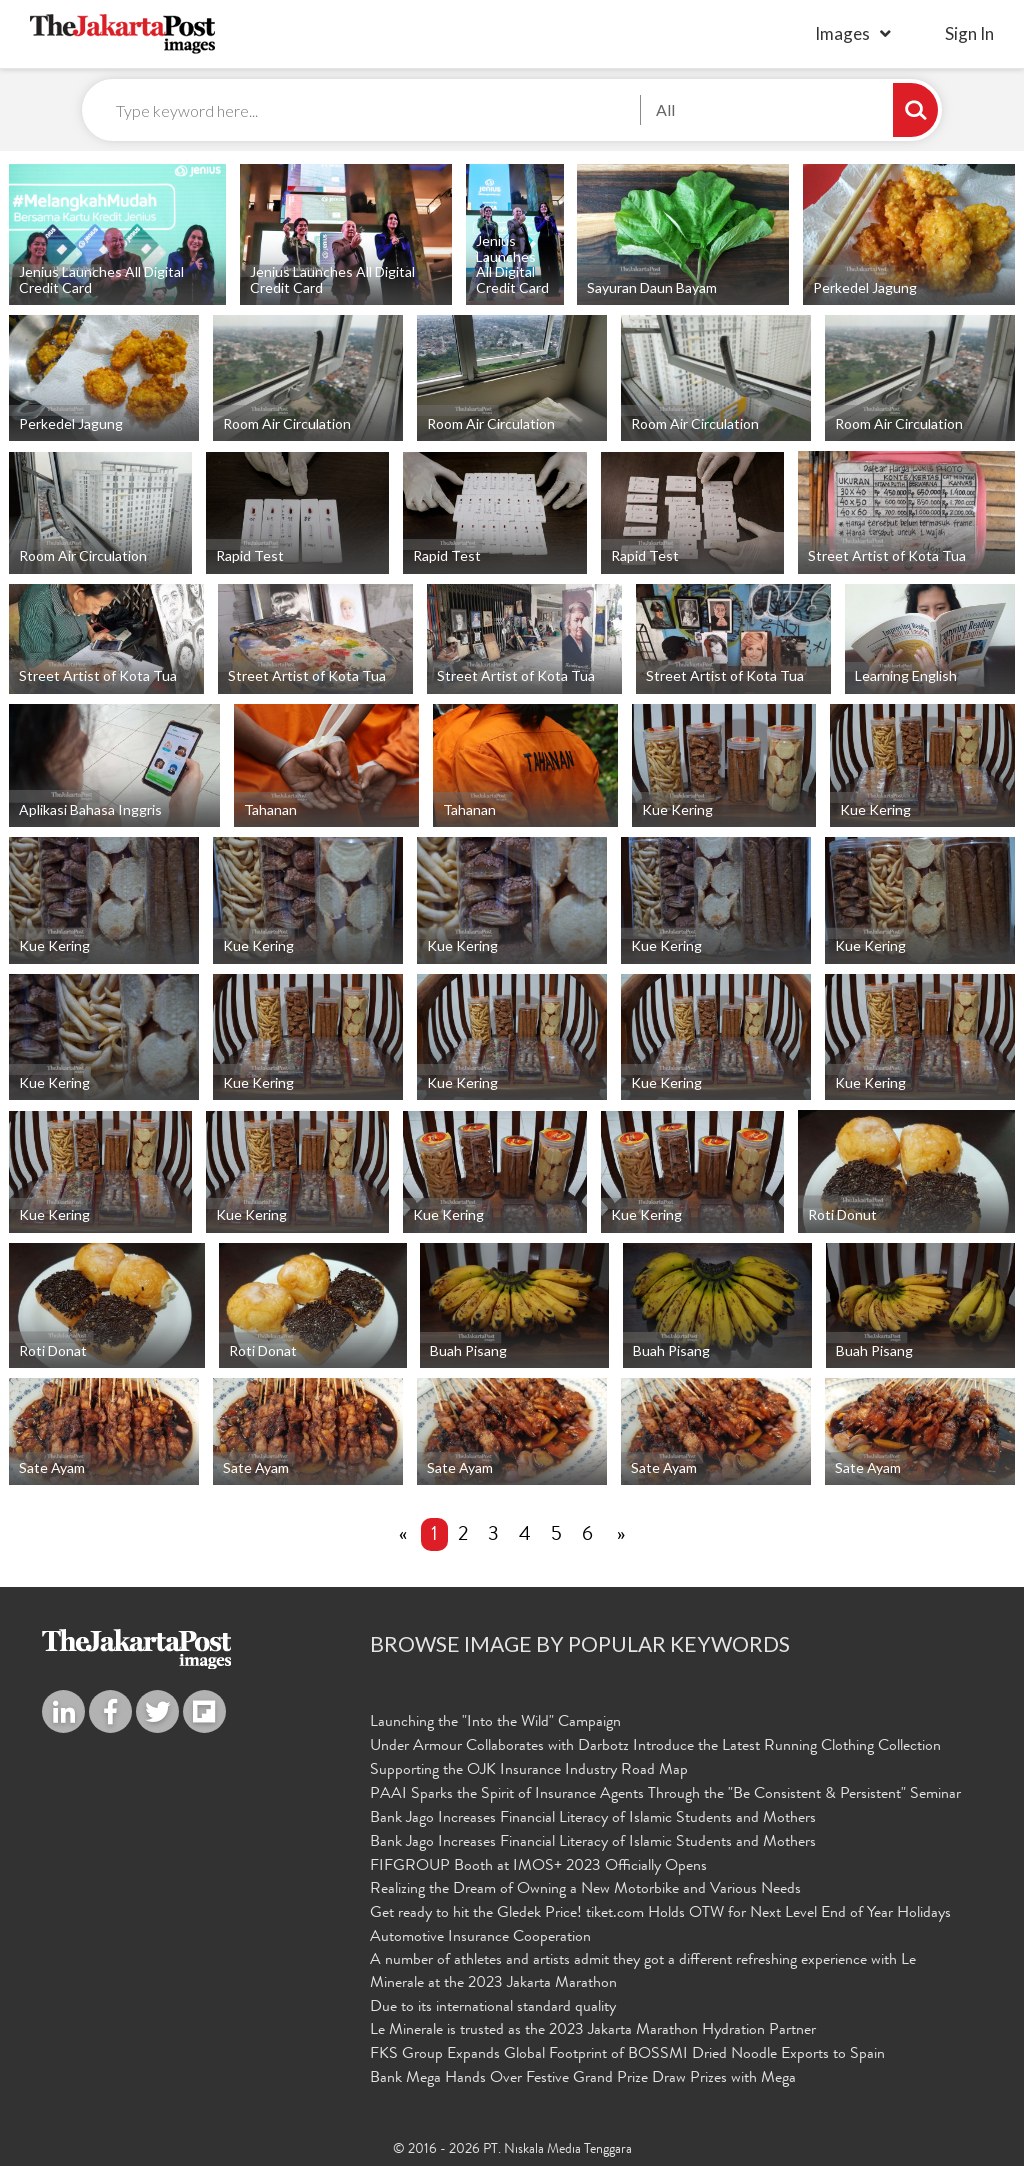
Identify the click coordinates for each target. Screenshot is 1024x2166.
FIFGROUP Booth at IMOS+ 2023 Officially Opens (538, 1867)
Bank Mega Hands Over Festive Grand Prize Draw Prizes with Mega (583, 2079)
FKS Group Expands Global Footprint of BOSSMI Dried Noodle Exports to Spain (627, 2055)
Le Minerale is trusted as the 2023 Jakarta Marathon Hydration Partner (593, 2031)
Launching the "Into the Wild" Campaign (495, 1723)
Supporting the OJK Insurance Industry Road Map (529, 1771)
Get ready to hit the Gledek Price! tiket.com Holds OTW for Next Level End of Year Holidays (660, 1914)
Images (842, 33)
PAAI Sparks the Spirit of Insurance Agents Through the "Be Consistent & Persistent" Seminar (665, 1795)
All (665, 109)
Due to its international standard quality (493, 2008)
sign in (969, 33)
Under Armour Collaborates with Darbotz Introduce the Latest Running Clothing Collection (655, 1747)
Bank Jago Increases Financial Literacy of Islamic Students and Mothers (593, 1819)
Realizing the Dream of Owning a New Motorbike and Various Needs (585, 1890)
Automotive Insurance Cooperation (480, 1938)
